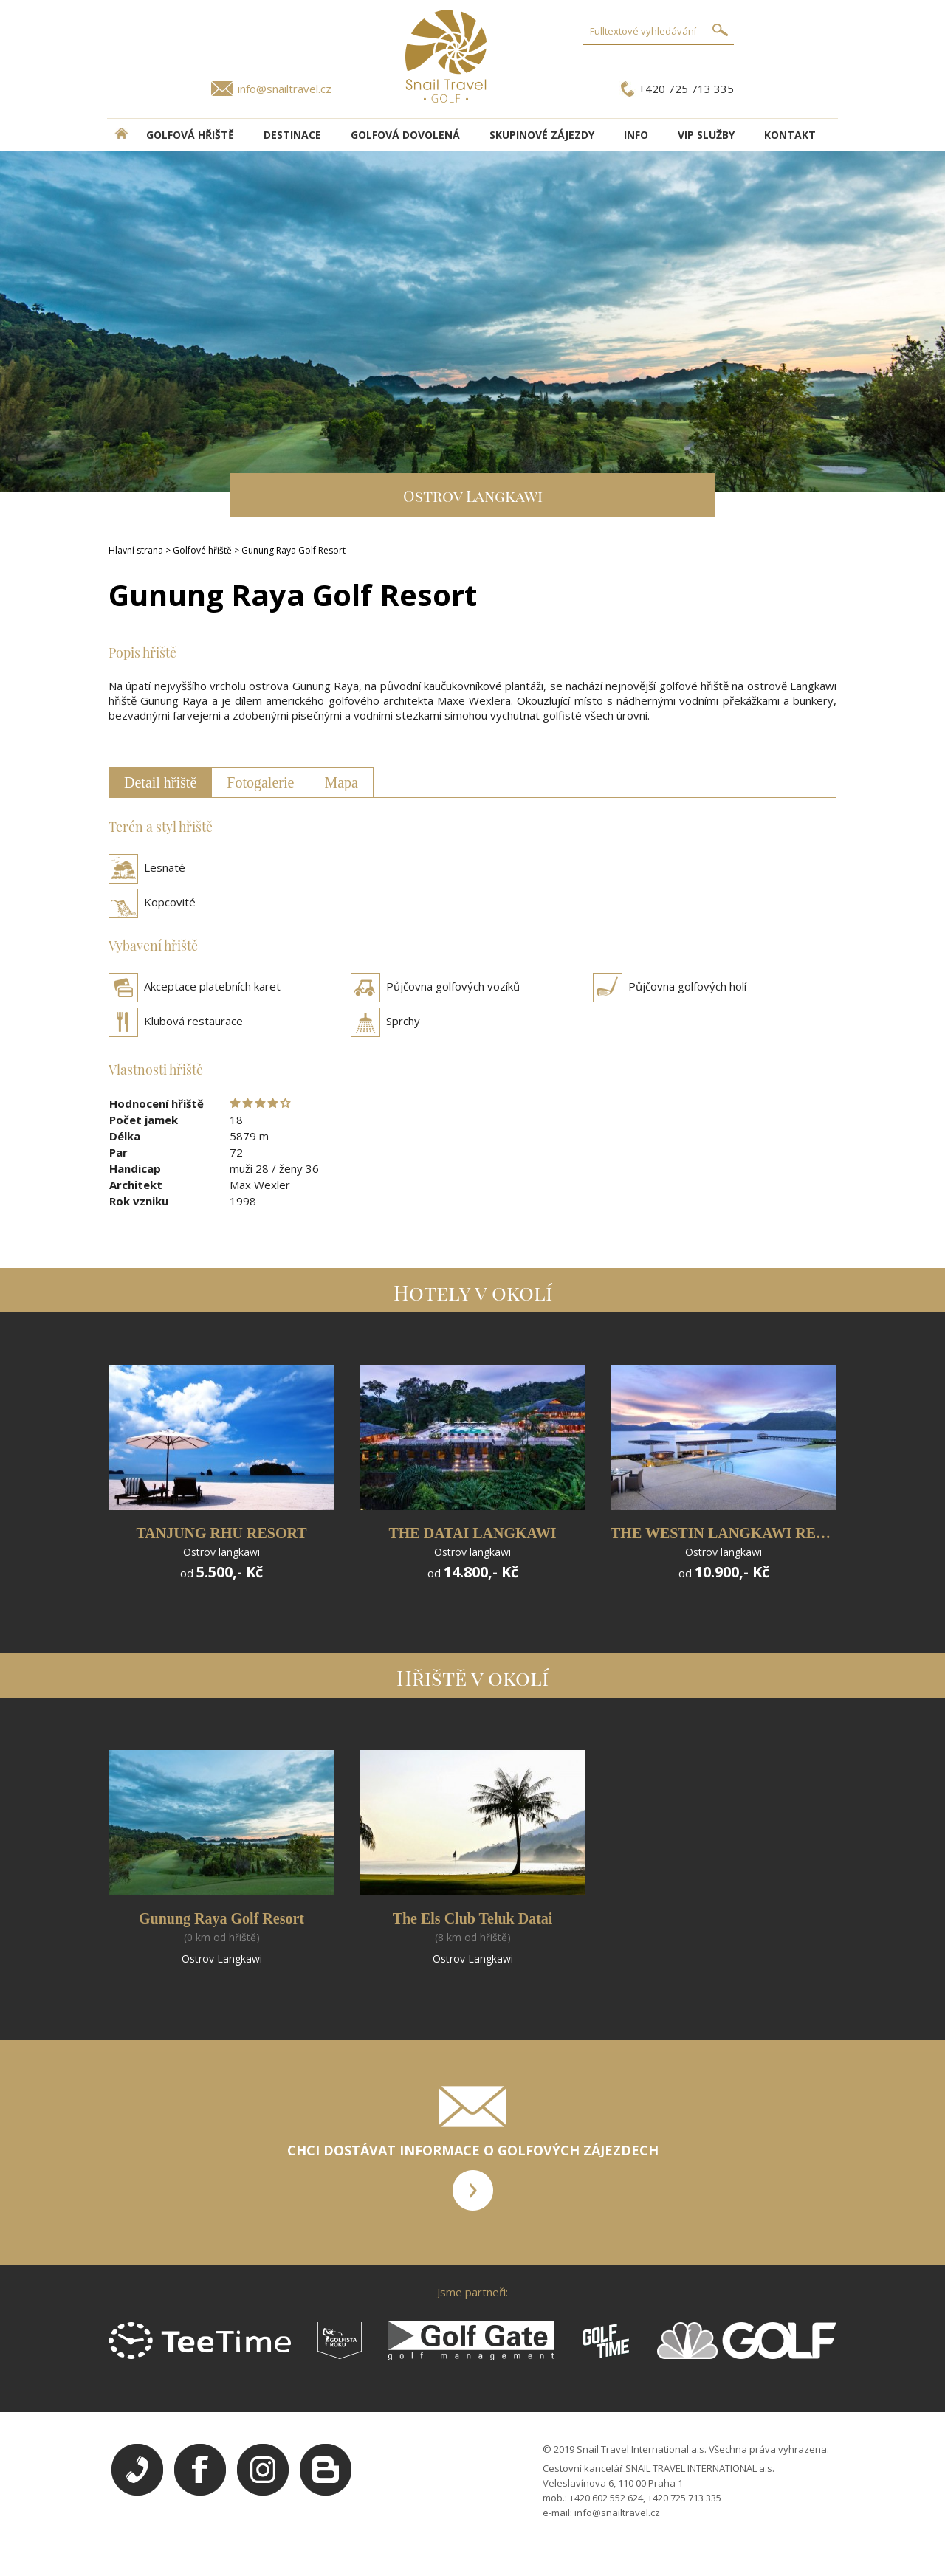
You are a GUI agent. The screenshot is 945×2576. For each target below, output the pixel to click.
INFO (636, 135)
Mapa (341, 782)
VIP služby (706, 135)
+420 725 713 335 (686, 88)
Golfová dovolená (405, 135)
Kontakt (790, 135)
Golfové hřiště (202, 550)
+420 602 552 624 (606, 2497)
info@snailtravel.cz (284, 88)
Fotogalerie (260, 782)
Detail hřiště (160, 782)
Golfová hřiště (190, 135)
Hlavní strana (136, 550)
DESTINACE (292, 135)
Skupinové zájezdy (541, 135)
